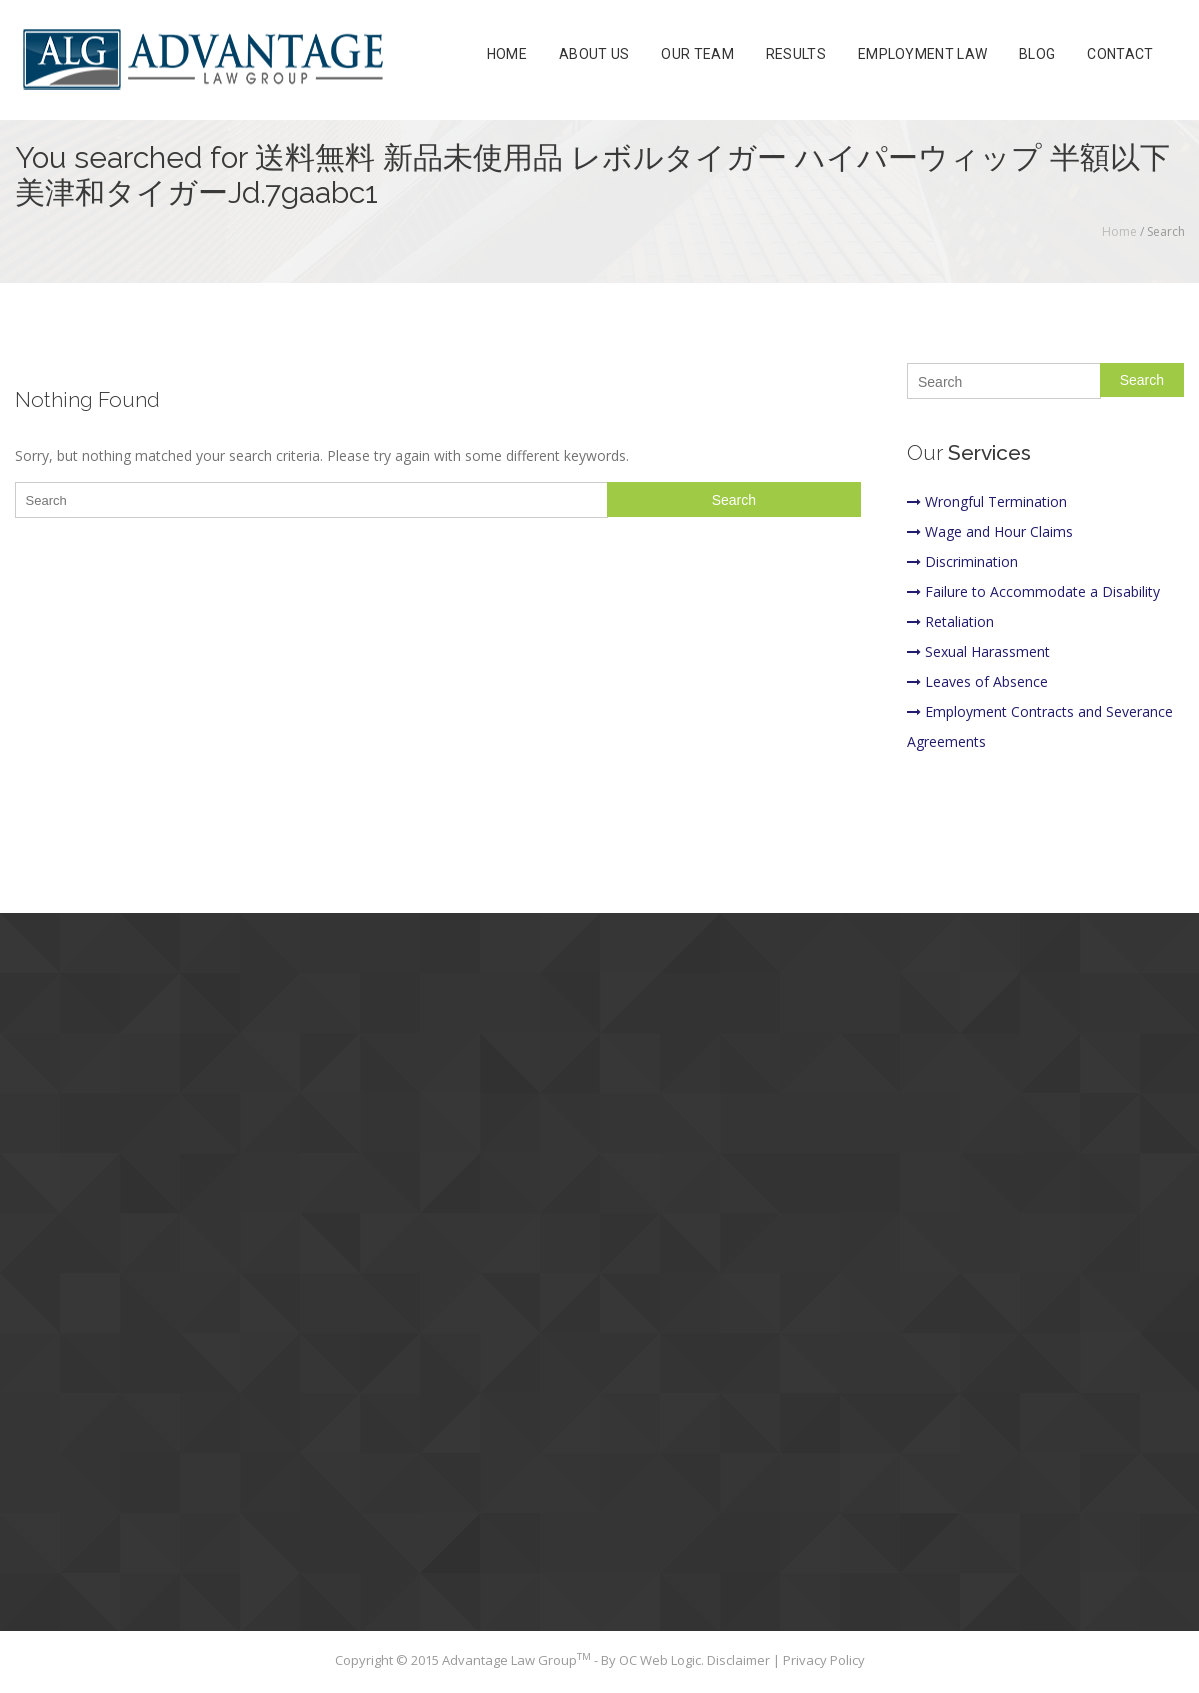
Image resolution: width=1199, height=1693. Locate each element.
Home (507, 54)
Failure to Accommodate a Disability (1033, 591)
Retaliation (950, 621)
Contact (1120, 54)
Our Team (697, 54)
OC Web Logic (660, 1660)
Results (796, 54)
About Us (594, 54)
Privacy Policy (824, 1660)
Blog (1037, 54)
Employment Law (922, 54)
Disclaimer (740, 1660)
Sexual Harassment (978, 651)
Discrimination (962, 561)
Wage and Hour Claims (990, 531)
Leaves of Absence (977, 681)
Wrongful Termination (987, 501)
